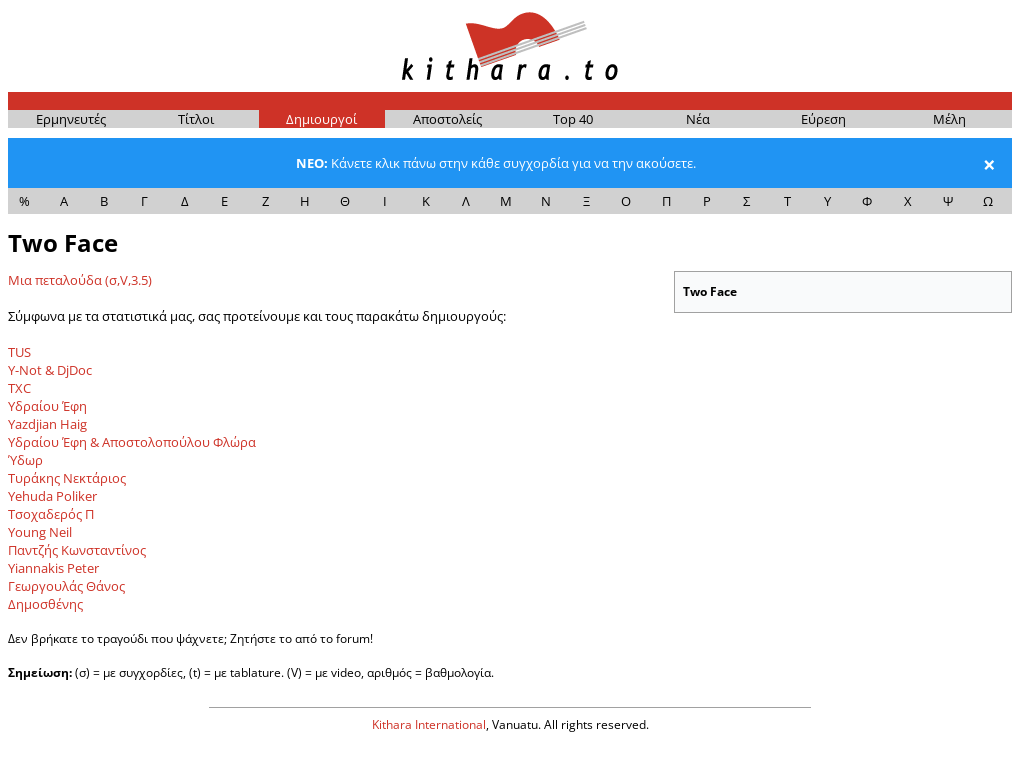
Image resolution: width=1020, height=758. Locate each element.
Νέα (698, 119)
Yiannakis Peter (53, 568)
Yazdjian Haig (47, 424)
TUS (19, 352)
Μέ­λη (949, 119)
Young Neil (40, 532)
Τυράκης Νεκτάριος (67, 478)
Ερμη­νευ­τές (71, 119)
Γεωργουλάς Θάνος (66, 586)
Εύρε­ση (823, 119)
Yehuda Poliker (52, 496)
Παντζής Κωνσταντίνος (77, 550)
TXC (19, 388)
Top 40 (573, 119)
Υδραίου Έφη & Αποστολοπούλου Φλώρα (132, 442)
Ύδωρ (25, 460)
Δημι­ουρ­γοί (321, 119)
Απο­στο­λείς (447, 119)
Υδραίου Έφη (47, 406)
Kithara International (429, 724)
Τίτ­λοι (196, 119)
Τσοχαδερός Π (51, 514)
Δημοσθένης (45, 604)
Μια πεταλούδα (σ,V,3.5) (80, 280)
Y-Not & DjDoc (50, 370)
